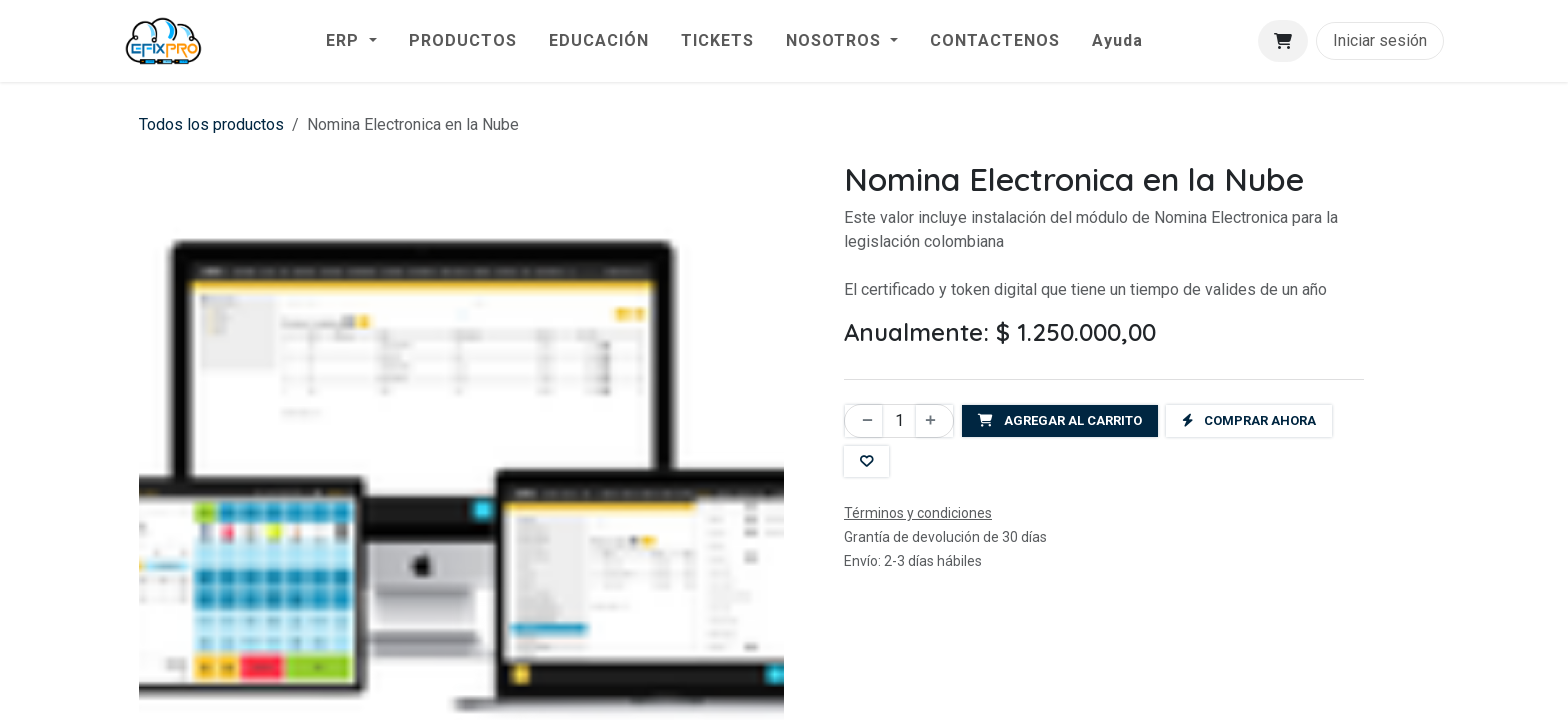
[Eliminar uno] (863, 421)
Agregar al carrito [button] (1060, 420)
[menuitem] (351, 41)
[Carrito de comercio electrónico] (1283, 41)
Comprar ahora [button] (1249, 420)
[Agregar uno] (934, 421)
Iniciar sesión (1380, 40)
